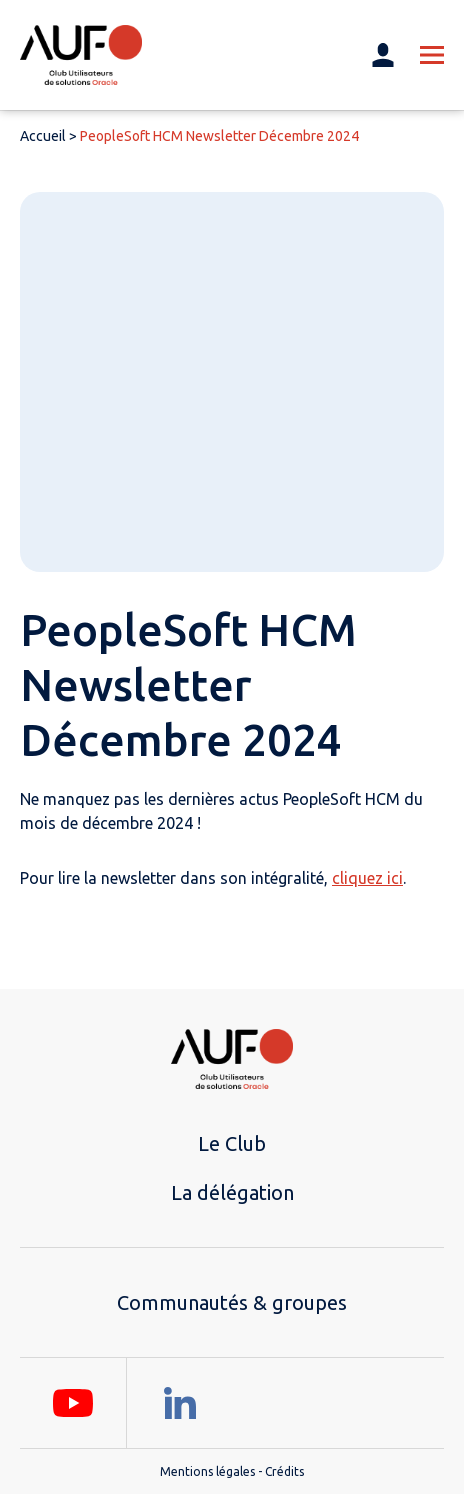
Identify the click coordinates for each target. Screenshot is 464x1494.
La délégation (232, 1192)
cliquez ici (367, 878)
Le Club (232, 1143)
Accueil (43, 136)
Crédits (284, 1471)
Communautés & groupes (232, 1302)
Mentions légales (207, 1471)
